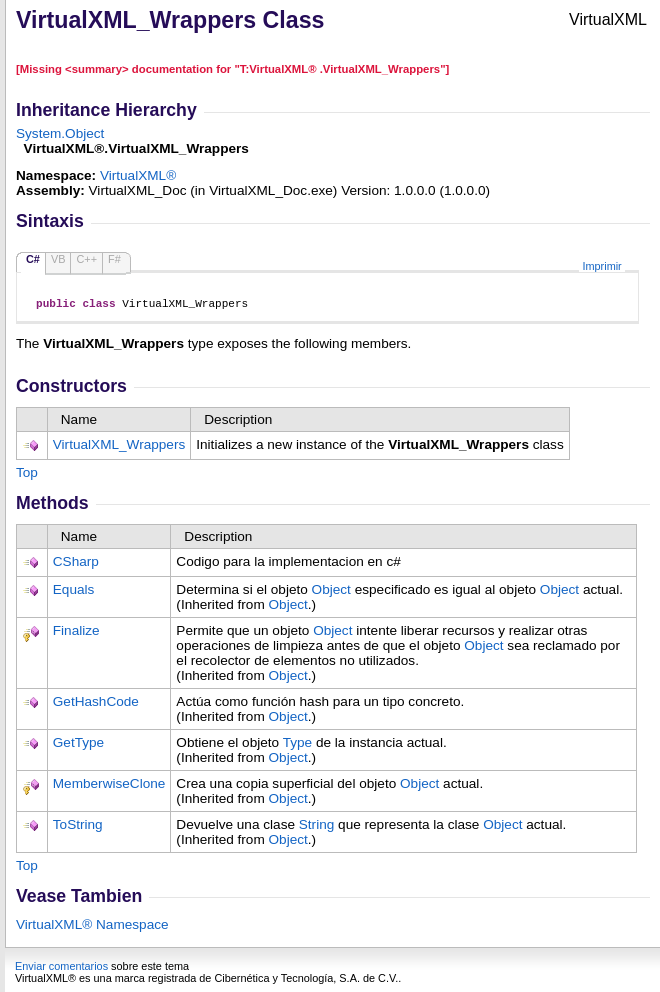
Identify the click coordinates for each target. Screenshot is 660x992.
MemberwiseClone (109, 786)
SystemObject (60, 133)
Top (27, 475)
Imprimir (601, 266)
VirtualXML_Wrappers (119, 447)
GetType (78, 745)
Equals (74, 592)
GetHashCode (96, 704)
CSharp (76, 564)
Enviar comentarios (61, 969)
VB (58, 259)
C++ (86, 259)
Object (331, 592)
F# (114, 259)
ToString (78, 827)
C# (33, 259)
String (317, 827)
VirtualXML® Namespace (92, 927)
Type (297, 745)
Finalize (76, 633)
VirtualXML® (138, 175)
